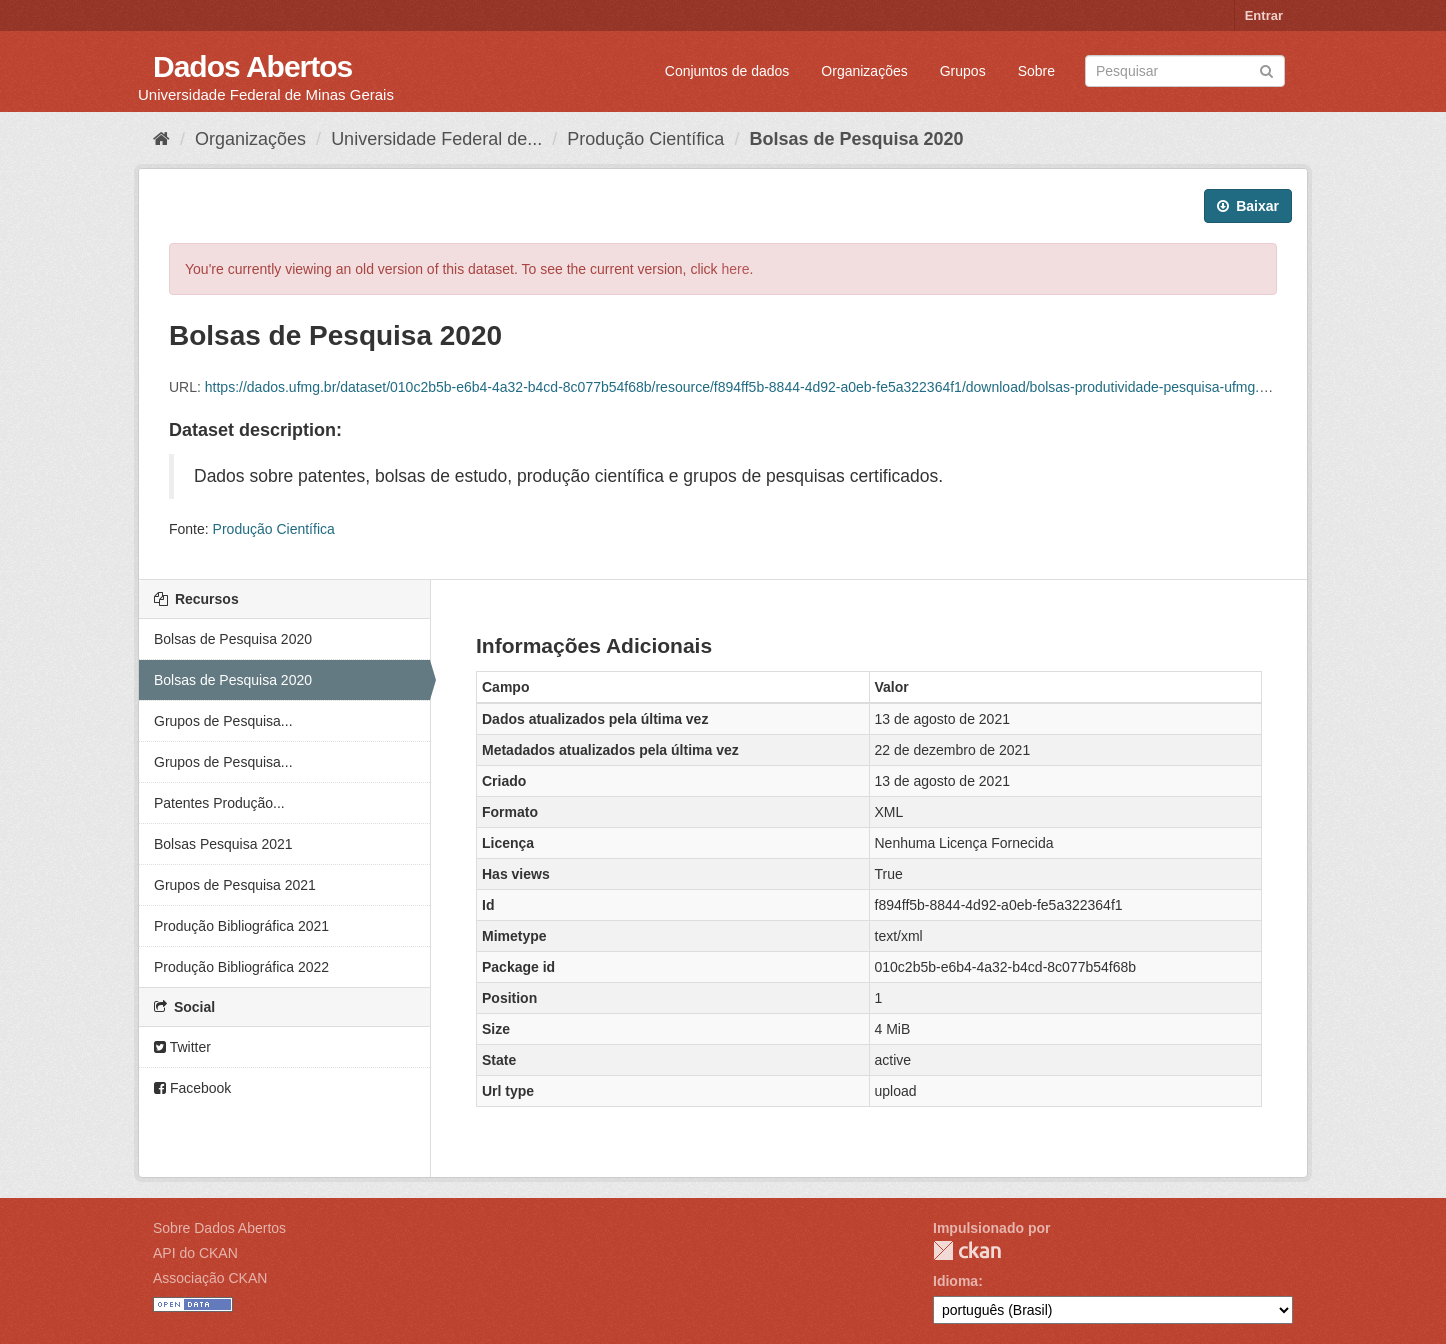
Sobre (1036, 71)
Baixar (1248, 206)
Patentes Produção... (219, 803)
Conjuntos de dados (727, 71)
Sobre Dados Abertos (219, 1228)
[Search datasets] (1185, 71)
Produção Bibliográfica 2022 (241, 967)
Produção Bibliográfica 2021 (241, 926)
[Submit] (1266, 69)
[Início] (161, 139)
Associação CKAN (210, 1278)
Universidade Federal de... (436, 139)
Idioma (955, 1281)
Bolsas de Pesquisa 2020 (856, 139)
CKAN (967, 1250)
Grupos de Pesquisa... (223, 721)
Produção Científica (645, 139)
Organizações (864, 71)
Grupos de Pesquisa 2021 (235, 885)
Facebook (192, 1088)
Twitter (182, 1047)
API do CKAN (195, 1253)
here (736, 269)
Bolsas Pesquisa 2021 (223, 844)
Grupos (963, 71)
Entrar (1264, 15)
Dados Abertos (252, 66)
